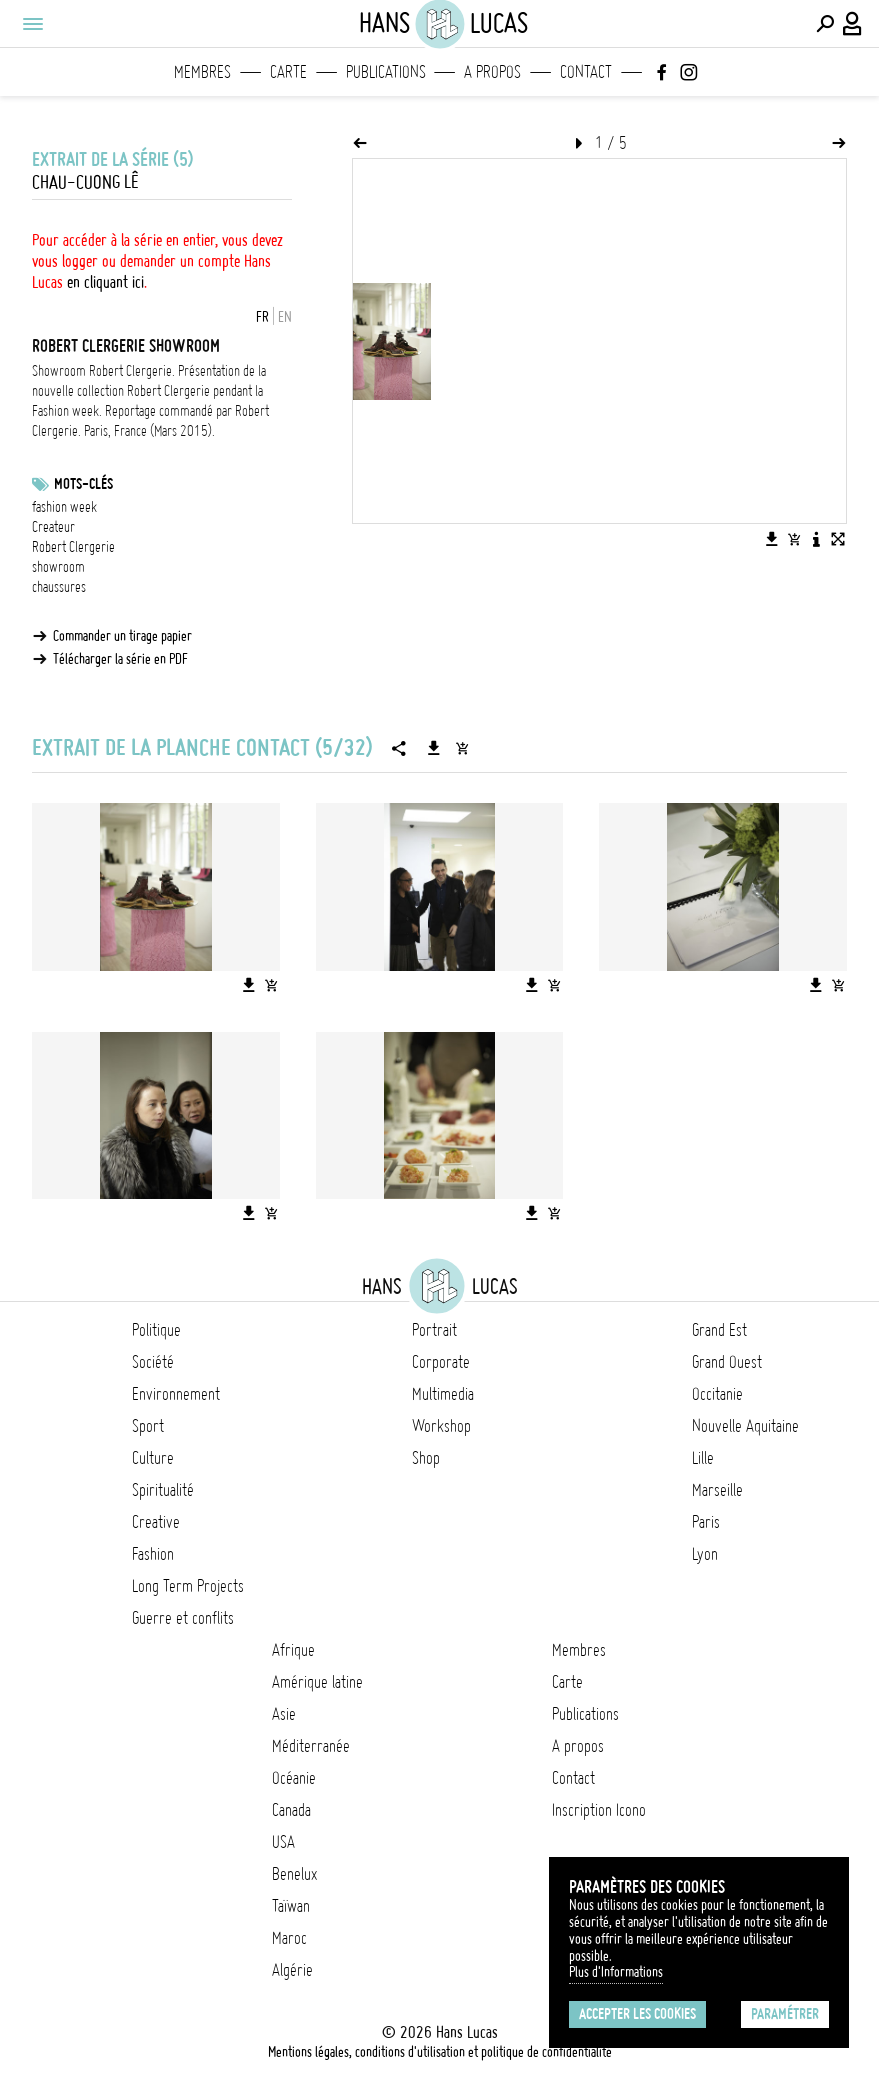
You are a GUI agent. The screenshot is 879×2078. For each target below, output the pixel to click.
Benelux (294, 1874)
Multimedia (443, 1394)
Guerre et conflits (183, 1618)
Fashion (153, 1554)
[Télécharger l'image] (772, 539)
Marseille (717, 1490)
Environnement (176, 1394)
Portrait (434, 1330)
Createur (53, 527)
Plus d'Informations (616, 1972)
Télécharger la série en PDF (120, 659)
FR (262, 317)
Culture (153, 1458)
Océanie (294, 1778)
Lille (703, 1458)
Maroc (289, 1938)
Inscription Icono (599, 1810)
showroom (58, 567)
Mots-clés (83, 484)
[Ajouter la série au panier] (462, 748)
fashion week (64, 507)
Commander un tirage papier (122, 636)
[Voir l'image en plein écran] (838, 539)
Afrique (293, 1650)
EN (285, 317)
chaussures (59, 587)
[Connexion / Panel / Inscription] (853, 24)
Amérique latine (317, 1682)
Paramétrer (785, 2014)
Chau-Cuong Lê (85, 182)
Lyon (705, 1554)
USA (283, 1842)
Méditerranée (311, 1746)
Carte (288, 72)
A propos (492, 72)
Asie (284, 1714)
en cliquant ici (105, 282)
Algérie (292, 1970)
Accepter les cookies (637, 2014)
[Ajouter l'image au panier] (794, 539)
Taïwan (291, 1906)
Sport (148, 1426)
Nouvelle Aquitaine (745, 1426)
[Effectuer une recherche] (825, 24)
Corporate (441, 1362)
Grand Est (719, 1330)
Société (153, 1362)
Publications (386, 72)
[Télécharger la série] (434, 748)
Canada (291, 1810)
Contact (586, 72)
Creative (156, 1522)
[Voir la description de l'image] (816, 539)
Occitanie (717, 1394)
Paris (706, 1522)
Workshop (441, 1426)
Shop (426, 1458)
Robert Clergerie (73, 547)
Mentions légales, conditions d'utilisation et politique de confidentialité (440, 2052)
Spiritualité (163, 1490)
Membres (202, 72)
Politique (156, 1330)
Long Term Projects (188, 1586)
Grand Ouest (727, 1362)
